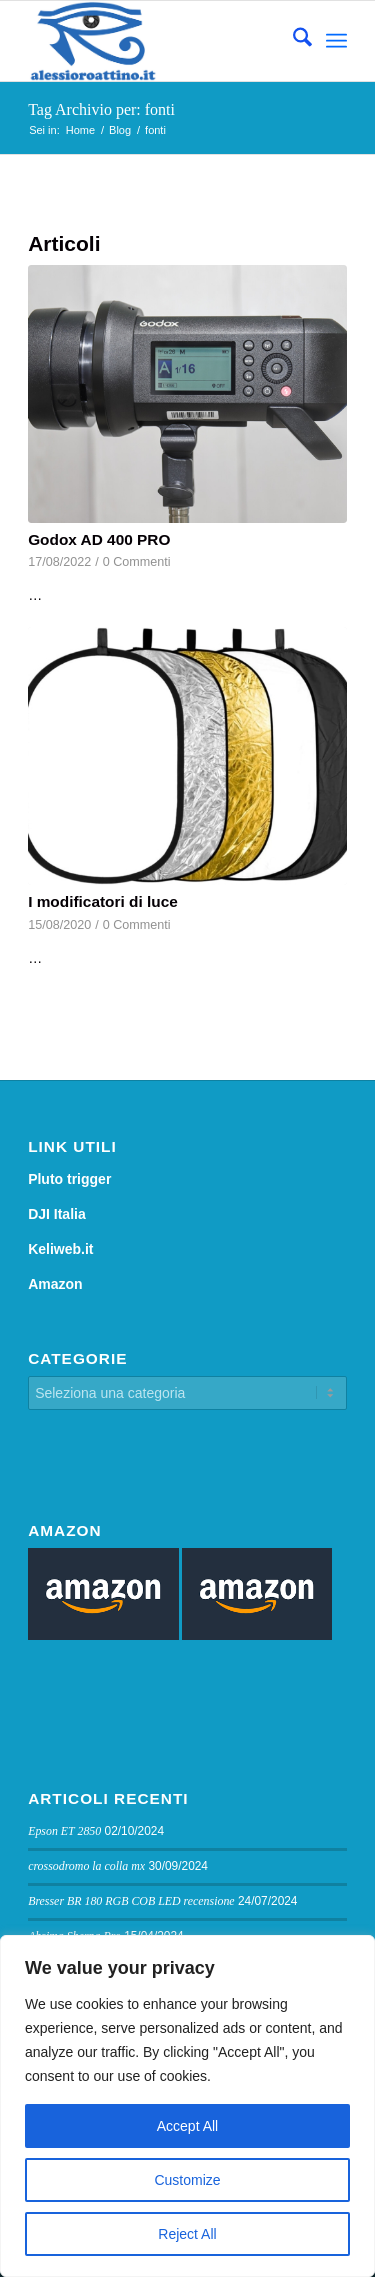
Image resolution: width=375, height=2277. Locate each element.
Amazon (55, 1284)
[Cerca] (292, 41)
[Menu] (336, 41)
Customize (187, 2180)
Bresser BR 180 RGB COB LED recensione (131, 1901)
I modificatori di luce (103, 901)
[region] (187, 2106)
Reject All (187, 2234)
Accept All (187, 2126)
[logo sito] (155, 41)
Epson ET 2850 (64, 1831)
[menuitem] (292, 41)
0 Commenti (137, 562)
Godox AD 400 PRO (99, 539)
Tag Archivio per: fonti (101, 109)
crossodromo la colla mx (86, 1866)
